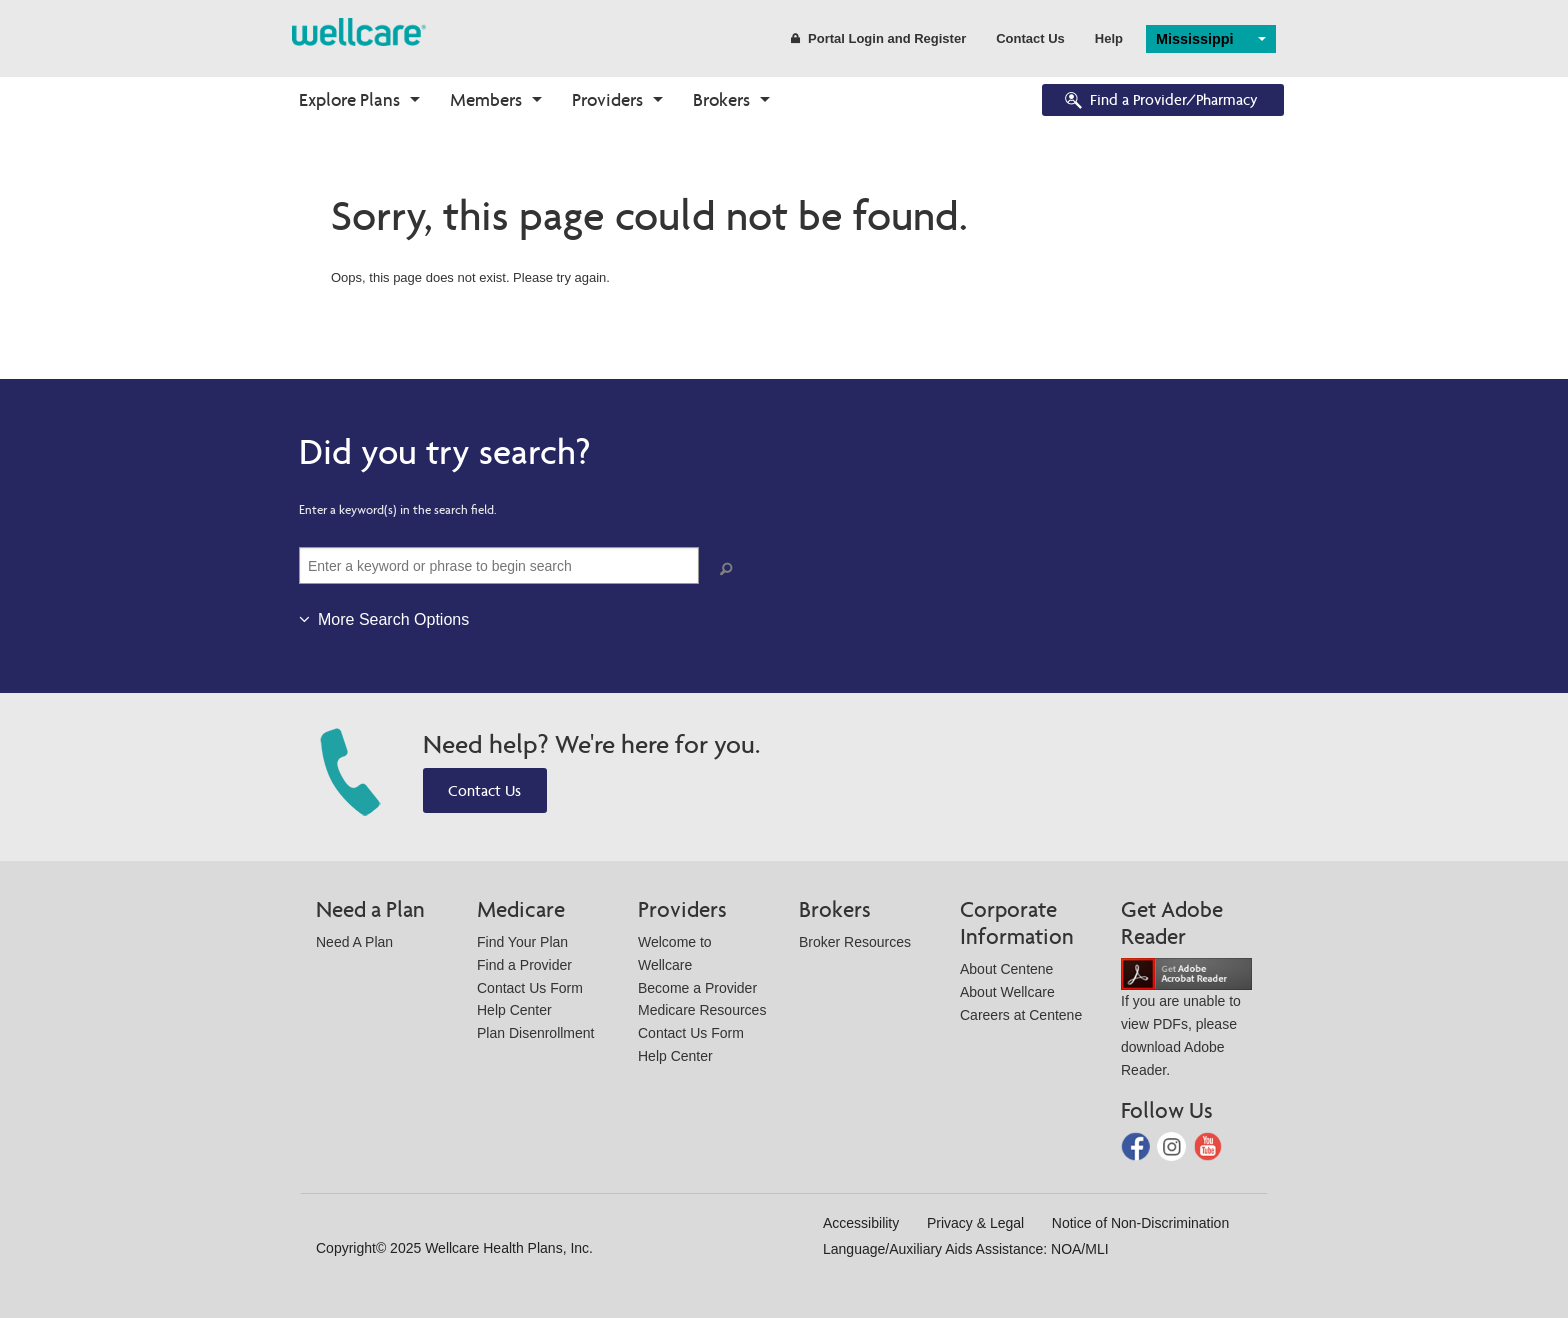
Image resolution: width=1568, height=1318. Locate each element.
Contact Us (1030, 38)
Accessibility (861, 1223)
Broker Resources (855, 942)
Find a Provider (524, 965)
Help (1109, 38)
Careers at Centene (1021, 1015)
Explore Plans (349, 99)
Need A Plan (354, 942)
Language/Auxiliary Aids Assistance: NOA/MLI (966, 1249)
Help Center (514, 1010)
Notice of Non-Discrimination (1140, 1223)
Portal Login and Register (878, 38)
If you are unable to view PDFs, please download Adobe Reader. (1186, 1021)
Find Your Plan (522, 942)
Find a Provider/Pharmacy (1160, 101)
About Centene (1006, 969)
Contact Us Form (530, 988)
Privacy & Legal (975, 1223)
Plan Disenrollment (536, 1033)
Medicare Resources (702, 1010)
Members (486, 99)
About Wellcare (1007, 992)
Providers (607, 99)
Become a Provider (697, 988)
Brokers (721, 99)
